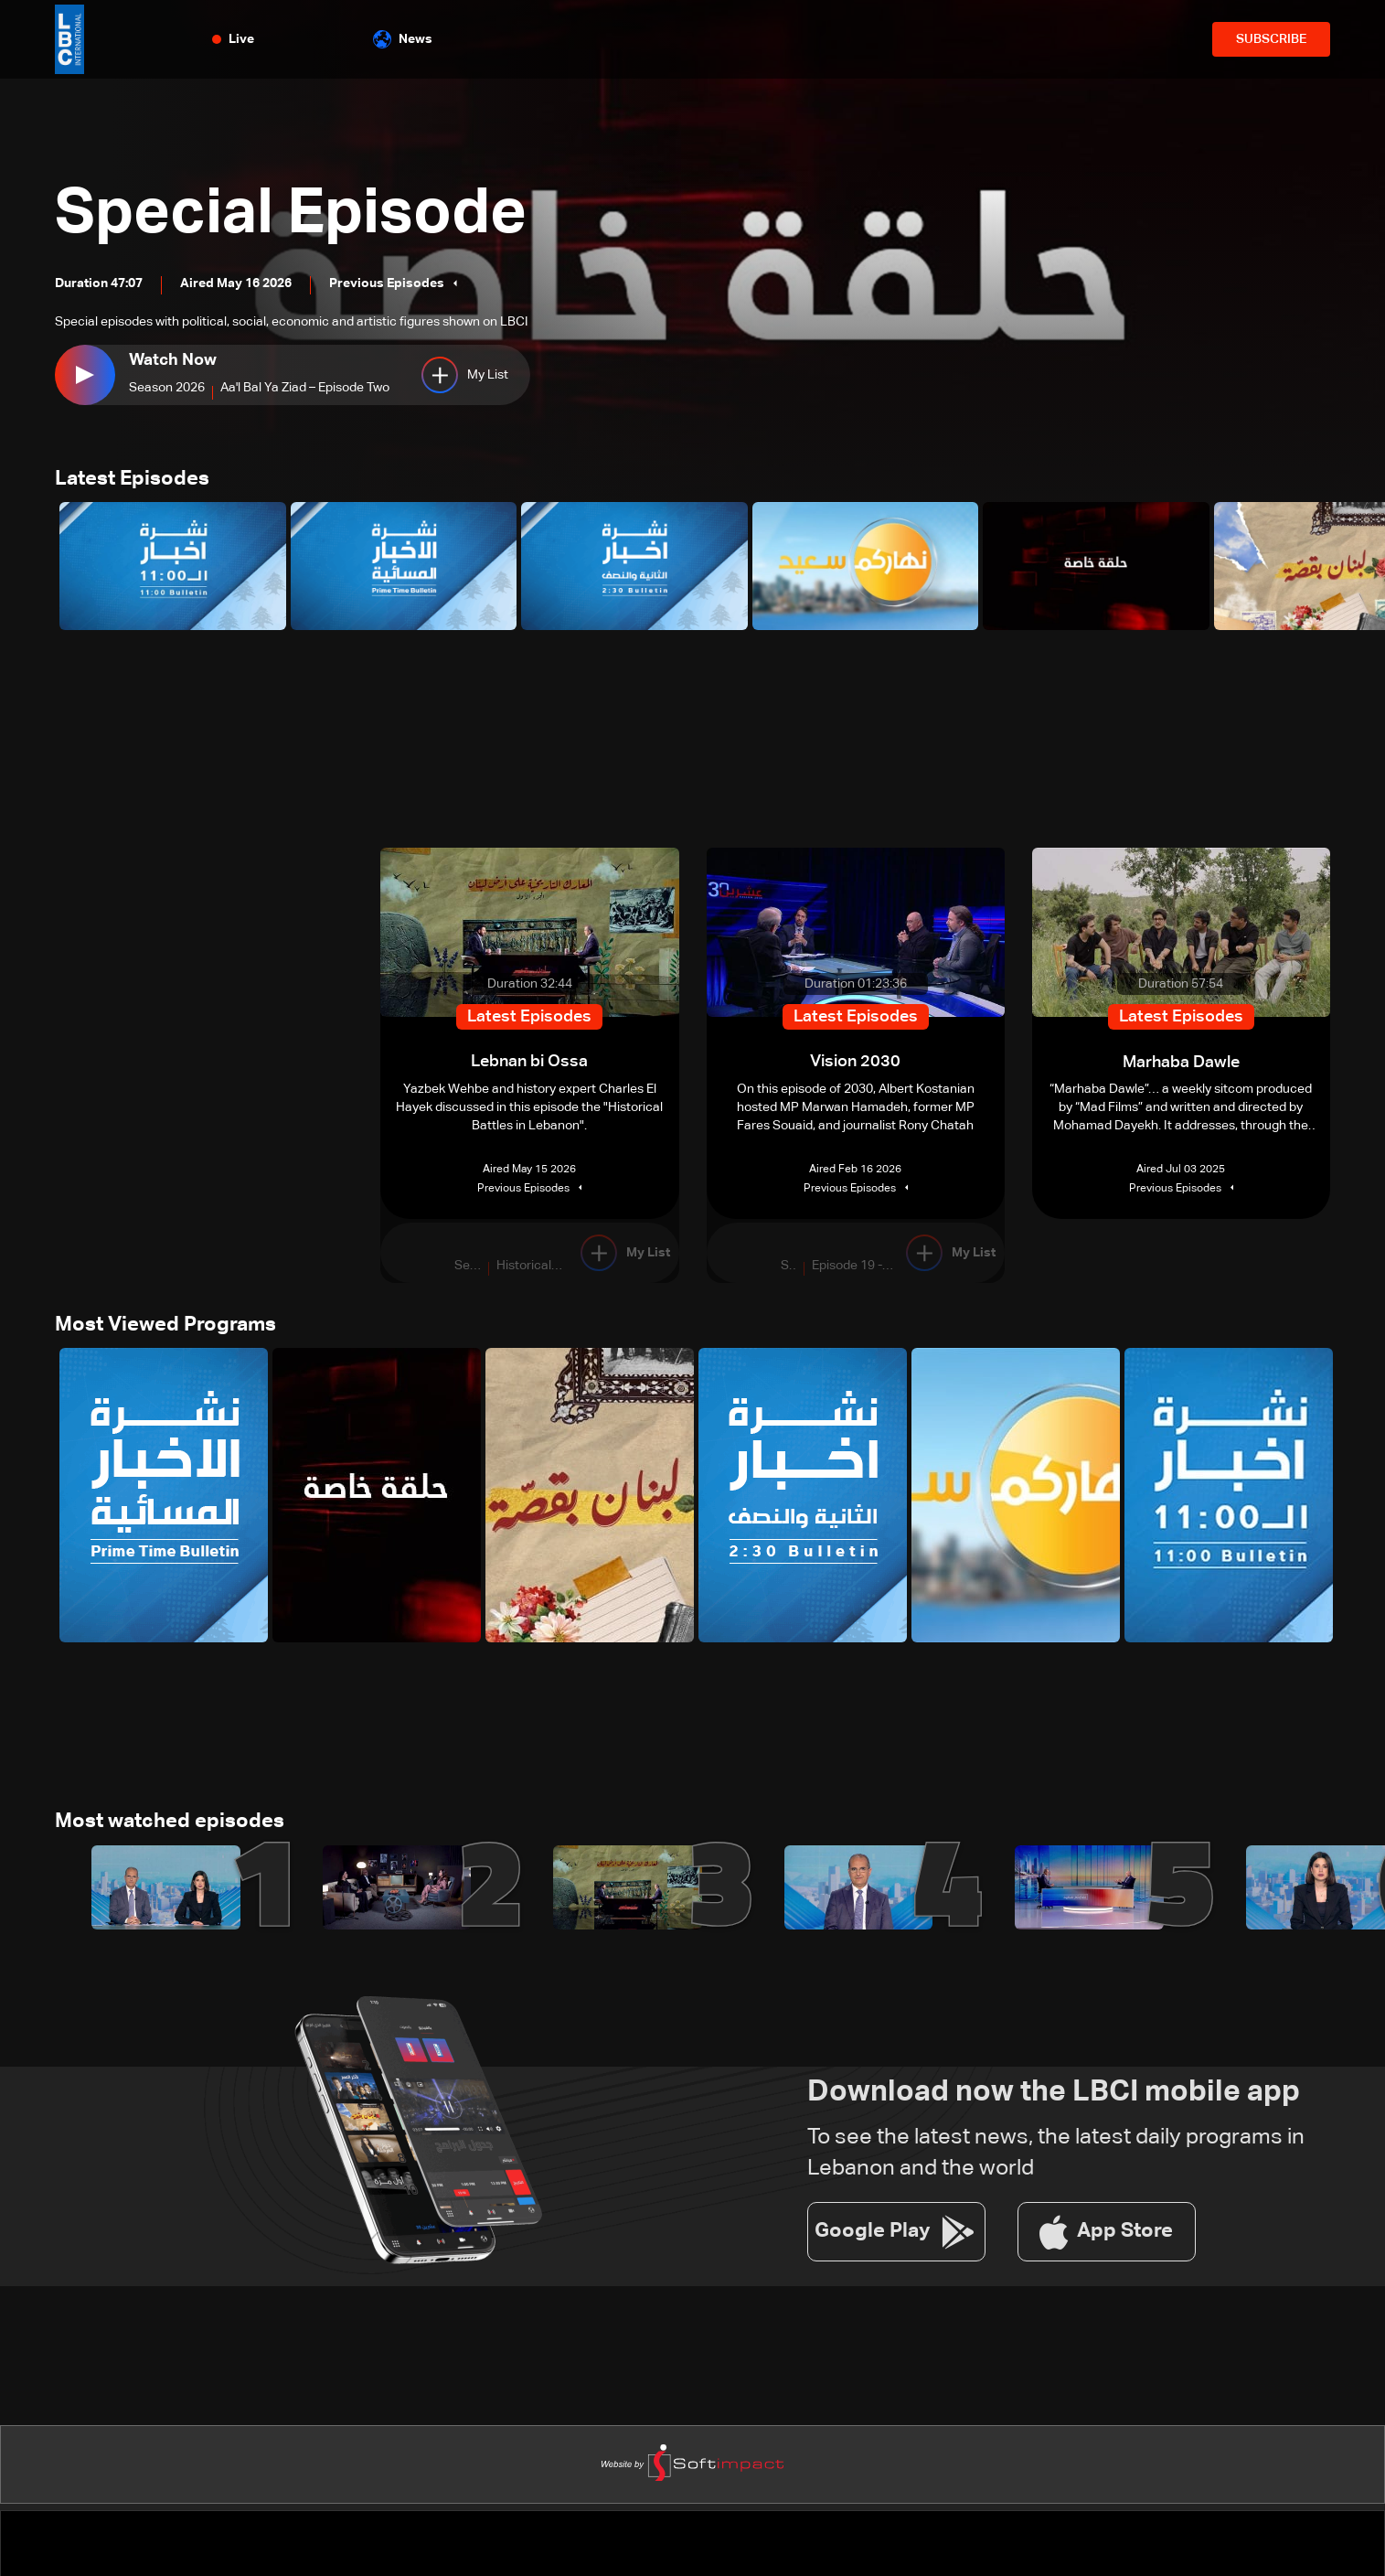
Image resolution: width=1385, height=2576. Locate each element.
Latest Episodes (132, 480)
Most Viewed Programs (165, 1327)
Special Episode (299, 214)
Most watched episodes (169, 1824)
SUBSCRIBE (1271, 39)
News (402, 39)
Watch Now (173, 360)
